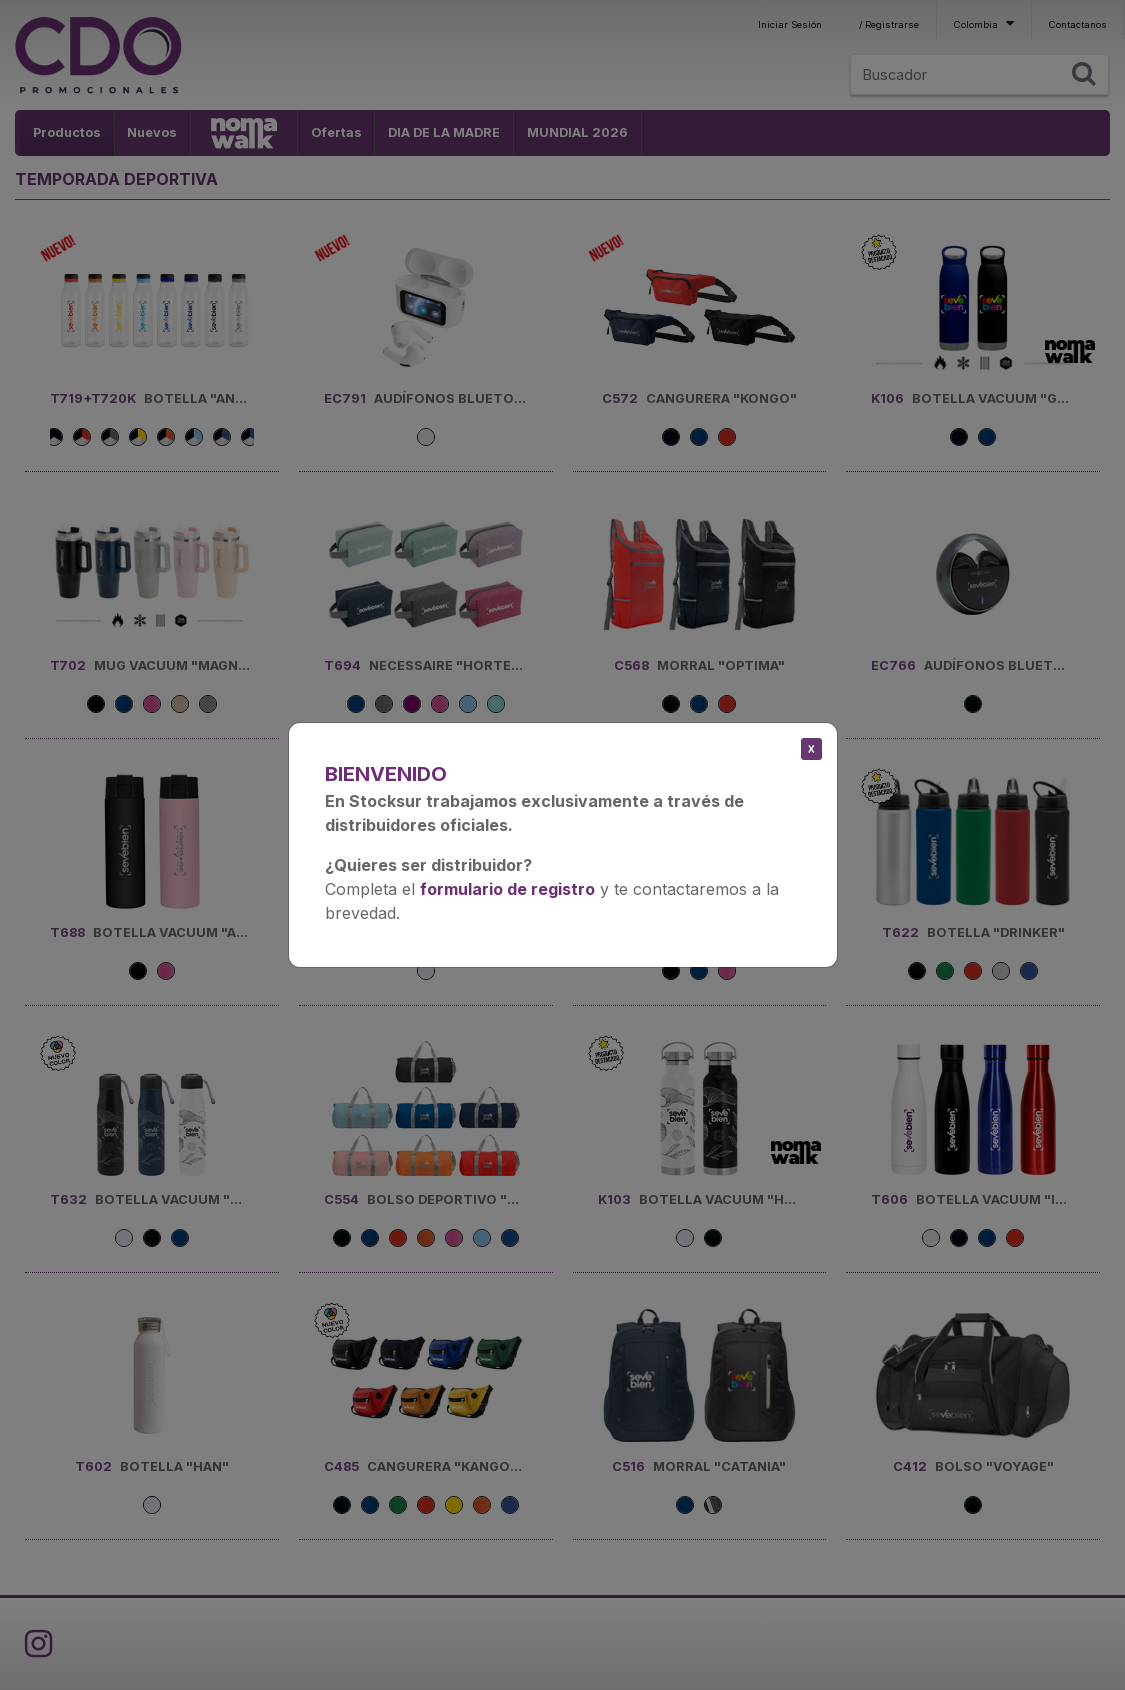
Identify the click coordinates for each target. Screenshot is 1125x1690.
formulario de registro (507, 889)
